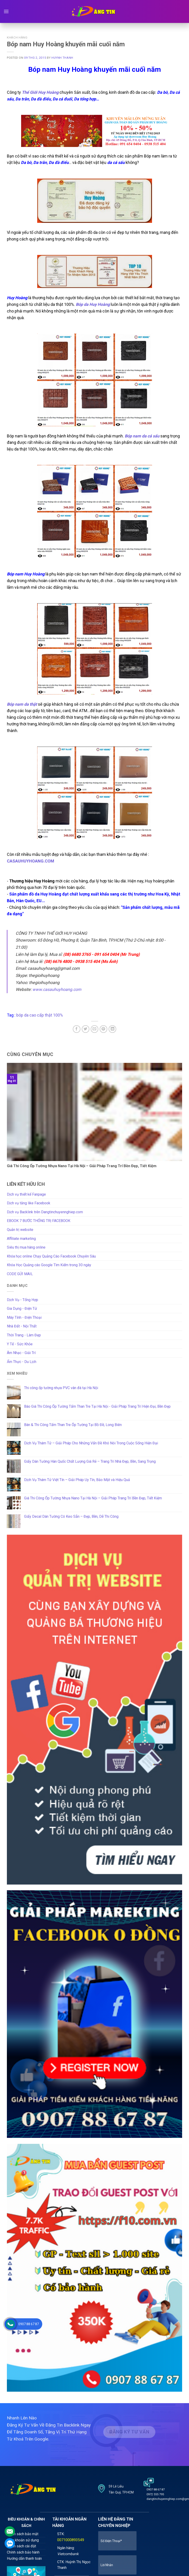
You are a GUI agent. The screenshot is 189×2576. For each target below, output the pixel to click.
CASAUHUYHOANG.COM (30, 861)
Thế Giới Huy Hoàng (40, 92)
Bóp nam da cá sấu (142, 436)
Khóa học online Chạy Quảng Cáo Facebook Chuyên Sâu (51, 1256)
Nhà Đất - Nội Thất (22, 1326)
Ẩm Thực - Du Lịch (21, 1362)
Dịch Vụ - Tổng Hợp (22, 1300)
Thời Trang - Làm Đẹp (24, 1335)
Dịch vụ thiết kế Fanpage (26, 1194)
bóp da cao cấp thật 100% (39, 1015)
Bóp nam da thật (22, 704)
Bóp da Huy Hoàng (93, 304)
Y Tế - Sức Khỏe (20, 1344)
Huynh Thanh (62, 57)
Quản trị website (20, 1229)
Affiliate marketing (21, 1238)
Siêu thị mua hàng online (26, 1247)
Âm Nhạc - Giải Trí (21, 1353)
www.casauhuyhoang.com (56, 989)
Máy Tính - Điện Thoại (24, 1317)
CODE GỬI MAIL (20, 1274)
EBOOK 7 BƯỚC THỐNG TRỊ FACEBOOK (38, 1221)
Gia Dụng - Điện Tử (22, 1308)
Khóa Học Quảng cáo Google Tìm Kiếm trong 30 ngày (49, 1265)
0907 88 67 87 (28, 2324)
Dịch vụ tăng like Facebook (28, 1203)
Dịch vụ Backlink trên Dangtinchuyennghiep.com (45, 1212)
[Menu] (6, 11)
